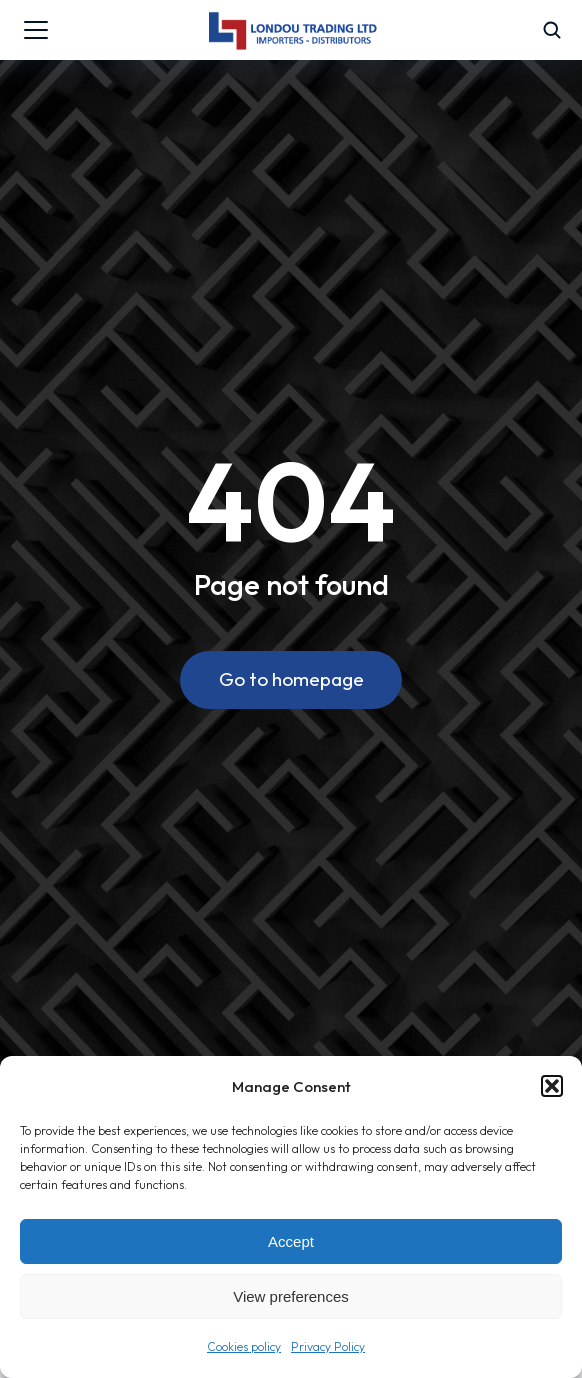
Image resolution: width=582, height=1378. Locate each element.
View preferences (291, 1296)
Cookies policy (244, 1346)
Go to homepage (291, 679)
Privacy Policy (328, 1346)
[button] (552, 1086)
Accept (291, 1241)
